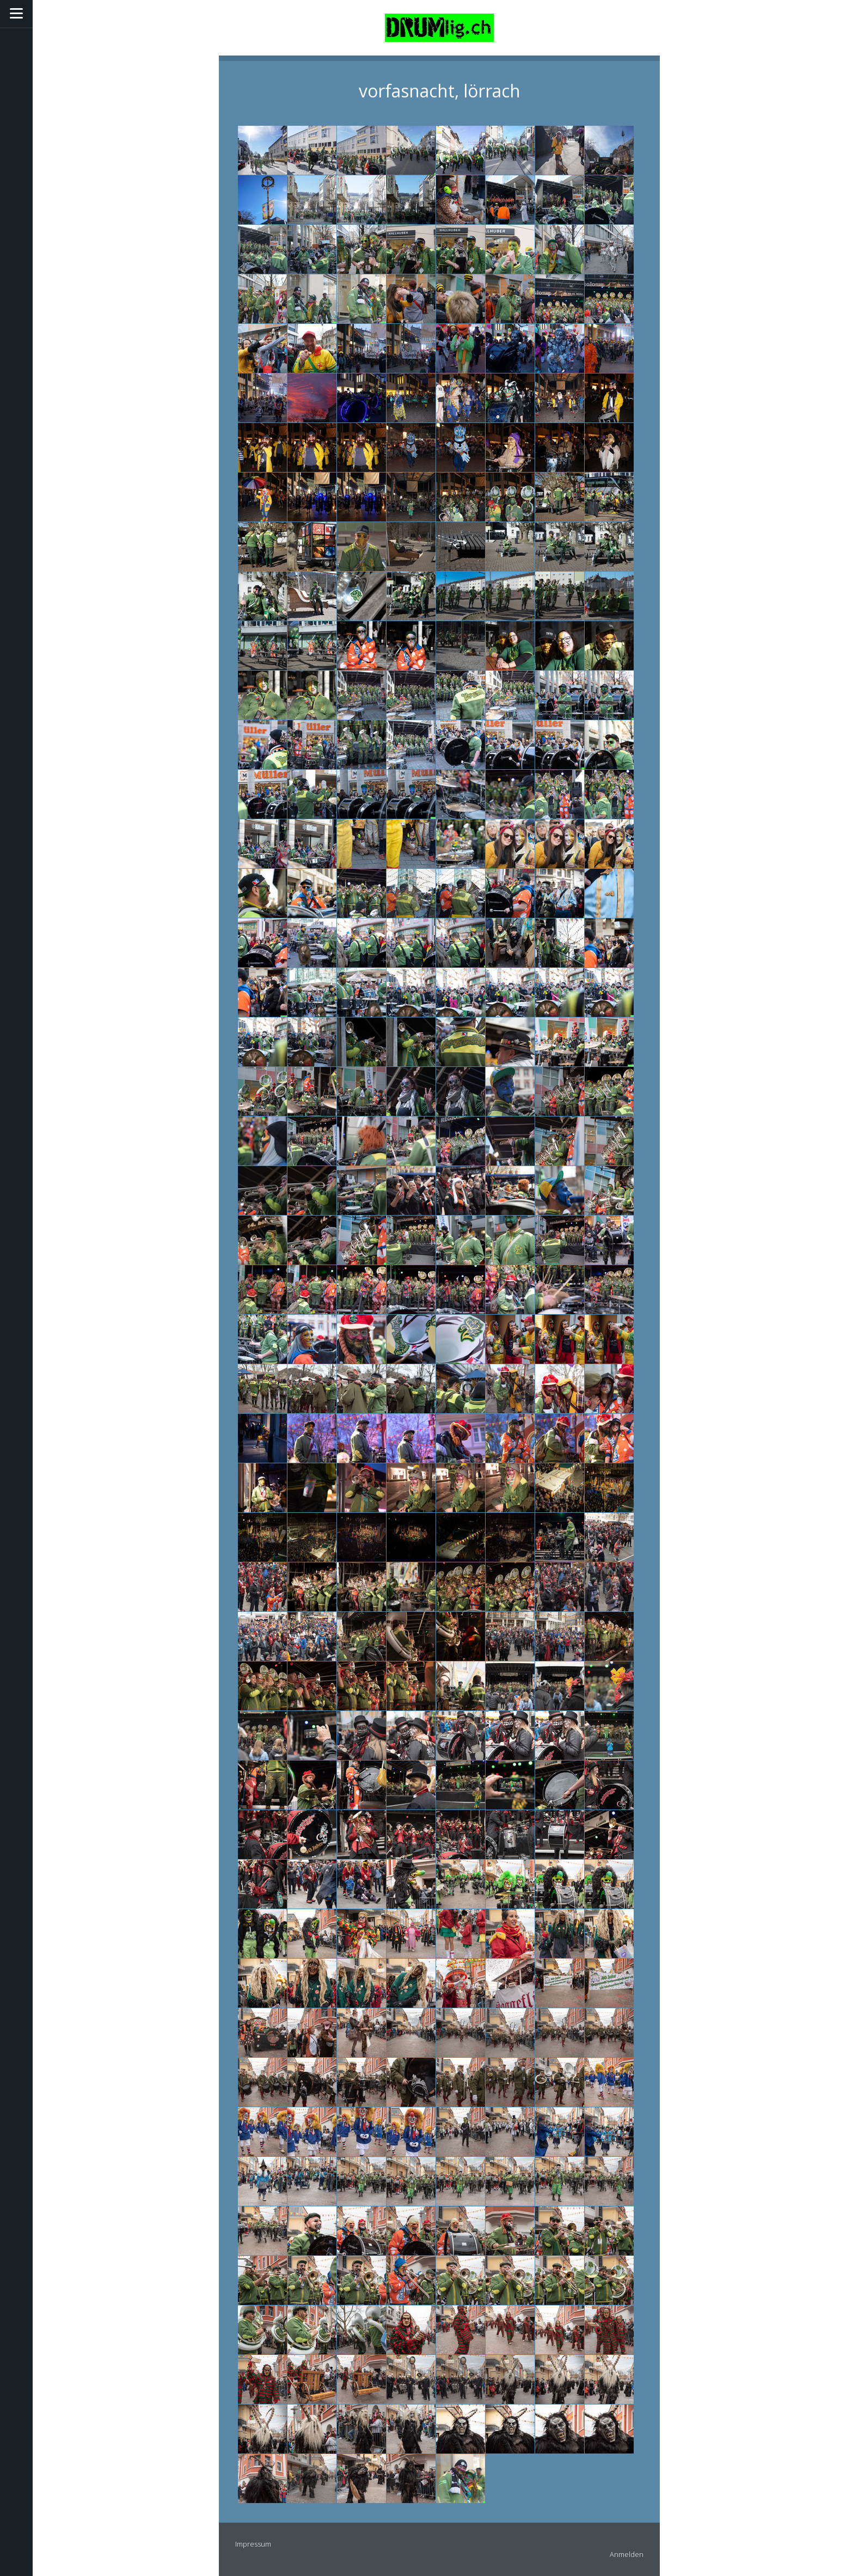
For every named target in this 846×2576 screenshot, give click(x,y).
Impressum (253, 2544)
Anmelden (626, 2554)
